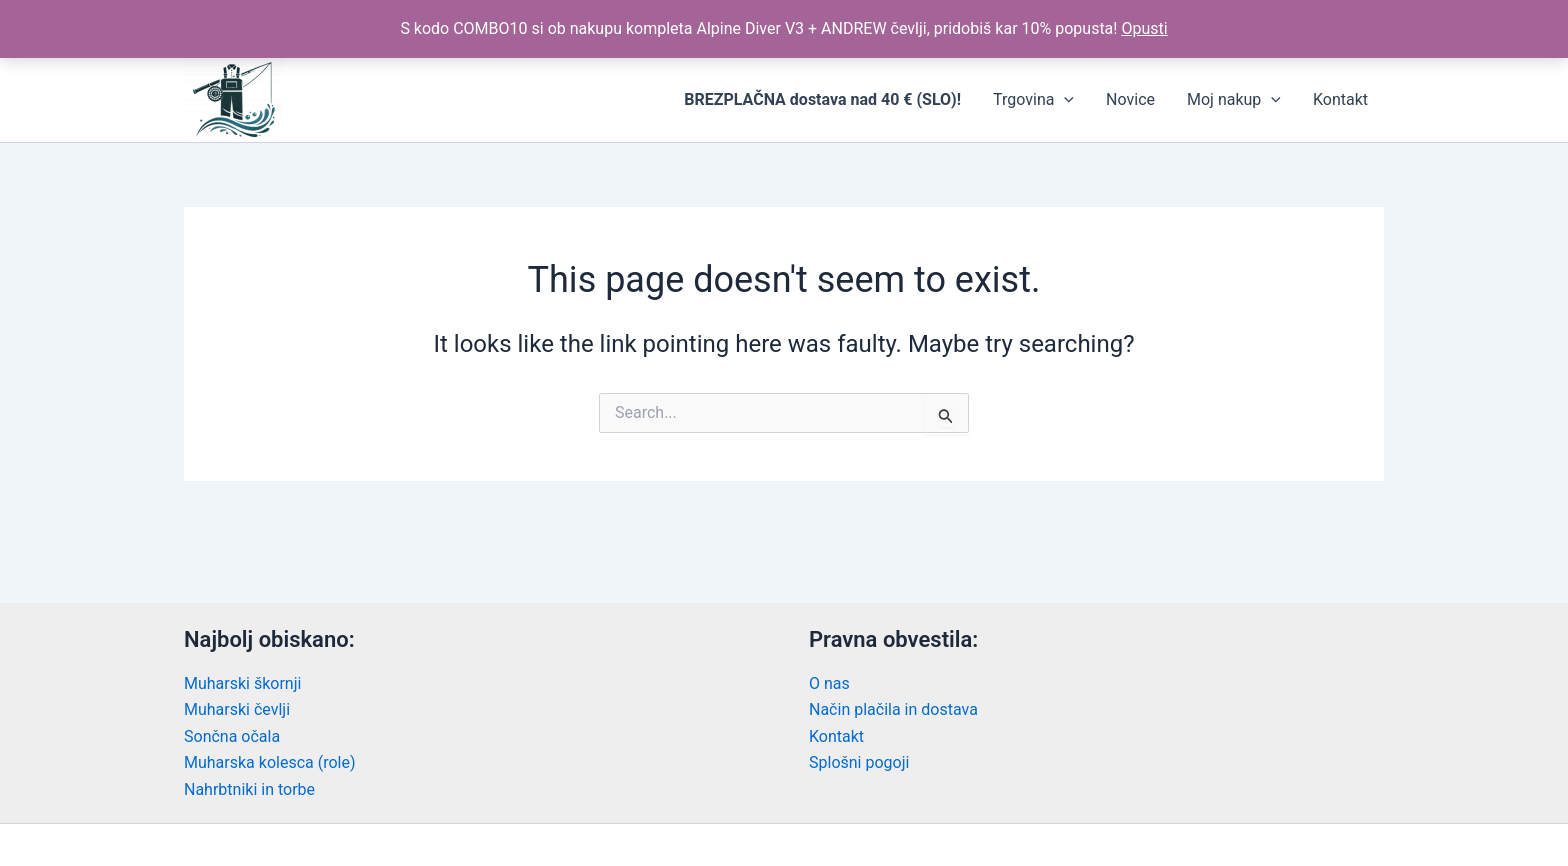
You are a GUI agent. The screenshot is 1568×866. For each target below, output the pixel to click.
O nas (829, 683)
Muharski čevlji (237, 709)
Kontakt (1340, 99)
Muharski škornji (242, 683)
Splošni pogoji (859, 762)
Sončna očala (232, 736)
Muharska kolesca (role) (270, 762)
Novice (1130, 99)
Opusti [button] (1144, 28)
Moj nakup (1234, 100)
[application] (1064, 100)
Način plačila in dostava (893, 709)
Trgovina (1033, 100)
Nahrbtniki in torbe (249, 789)
